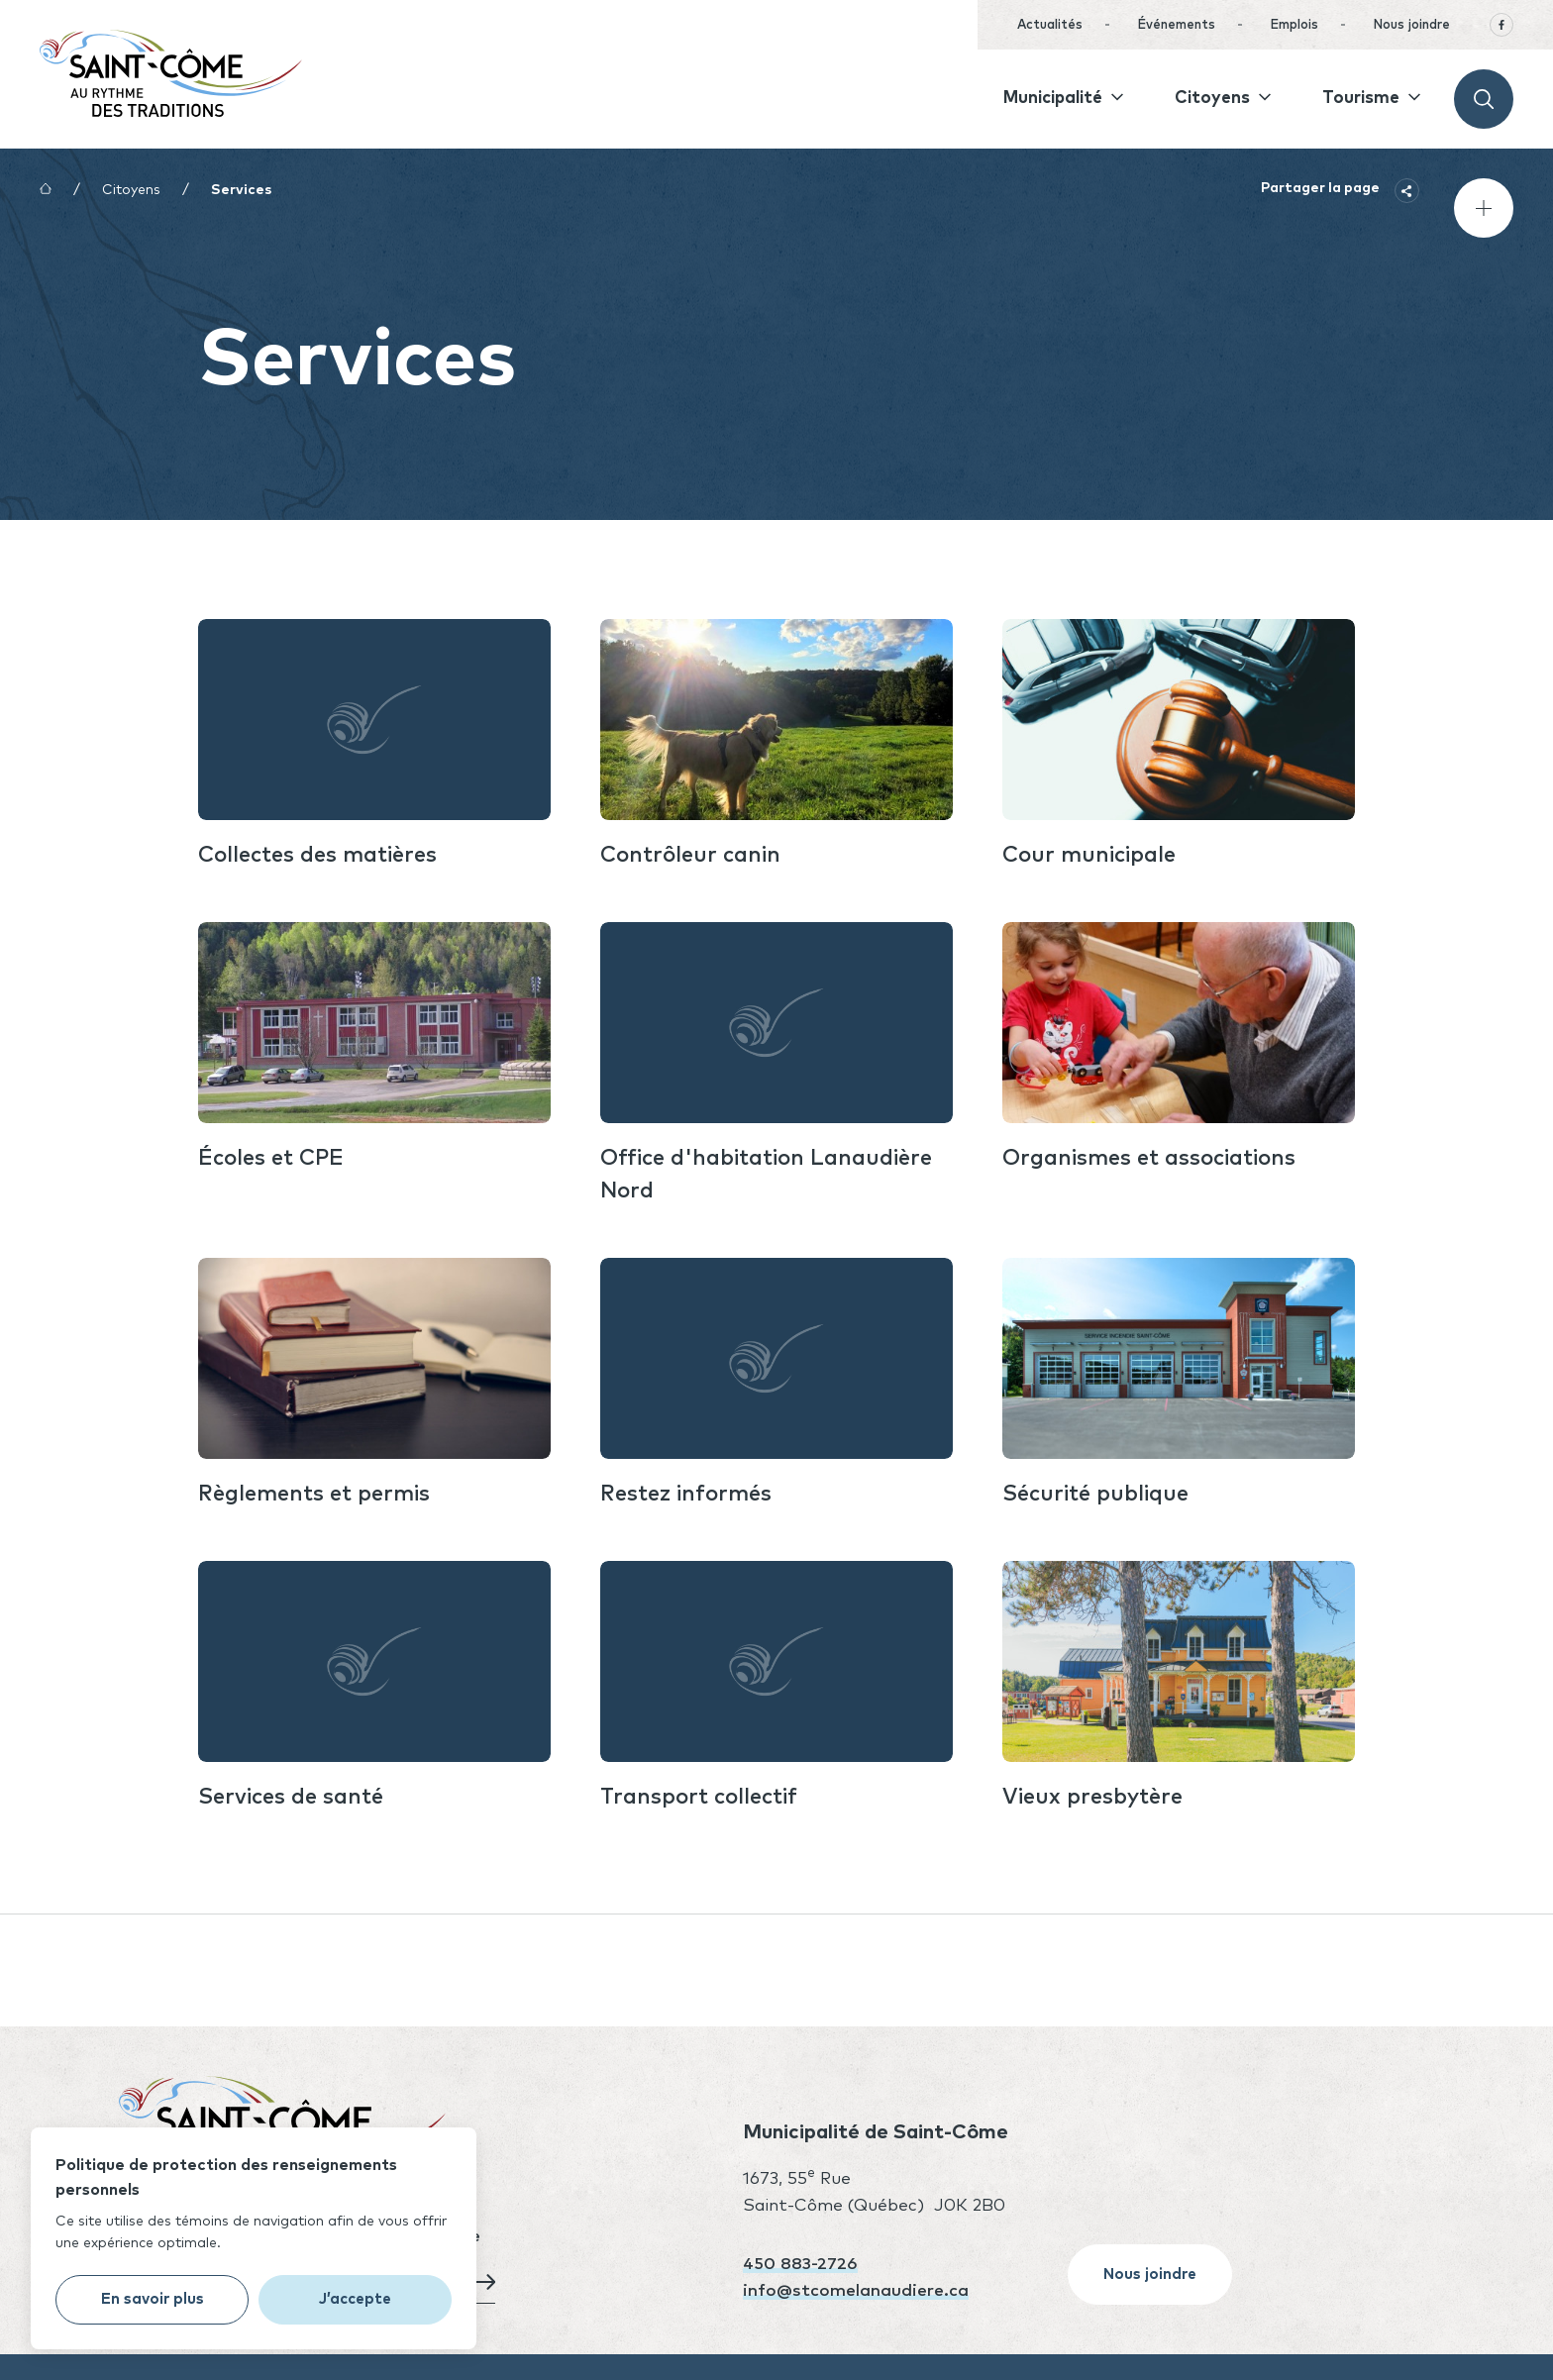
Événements (1176, 25)
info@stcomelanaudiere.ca (856, 2291)
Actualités (1050, 25)
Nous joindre (1411, 25)
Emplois (1294, 25)
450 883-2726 (800, 2264)
